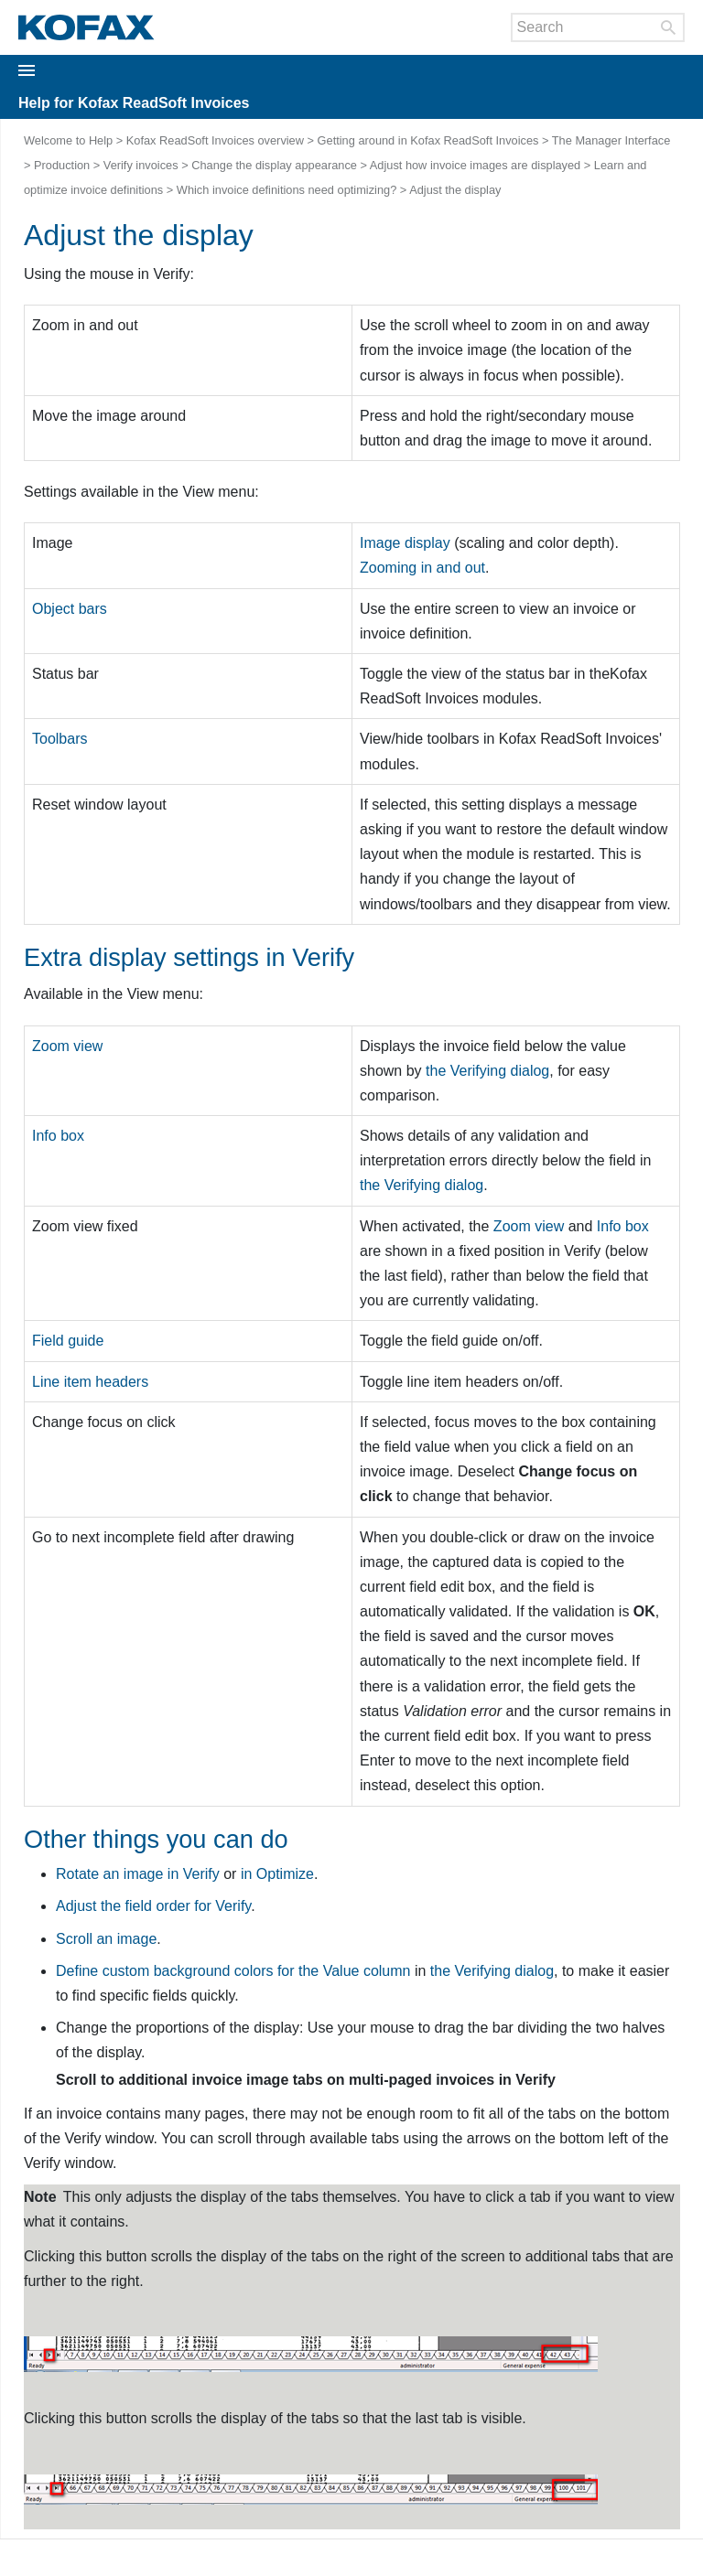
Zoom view (528, 1226)
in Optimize (277, 1874)
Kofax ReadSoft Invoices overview (215, 140)
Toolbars (59, 738)
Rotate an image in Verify (138, 1874)
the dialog (487, 1071)
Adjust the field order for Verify (153, 1906)
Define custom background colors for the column (233, 1971)
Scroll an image (106, 1939)
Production (62, 165)
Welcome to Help (68, 140)
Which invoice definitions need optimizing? (286, 190)
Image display (405, 543)
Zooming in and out (422, 567)
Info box (623, 1226)
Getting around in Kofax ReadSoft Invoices (428, 140)
